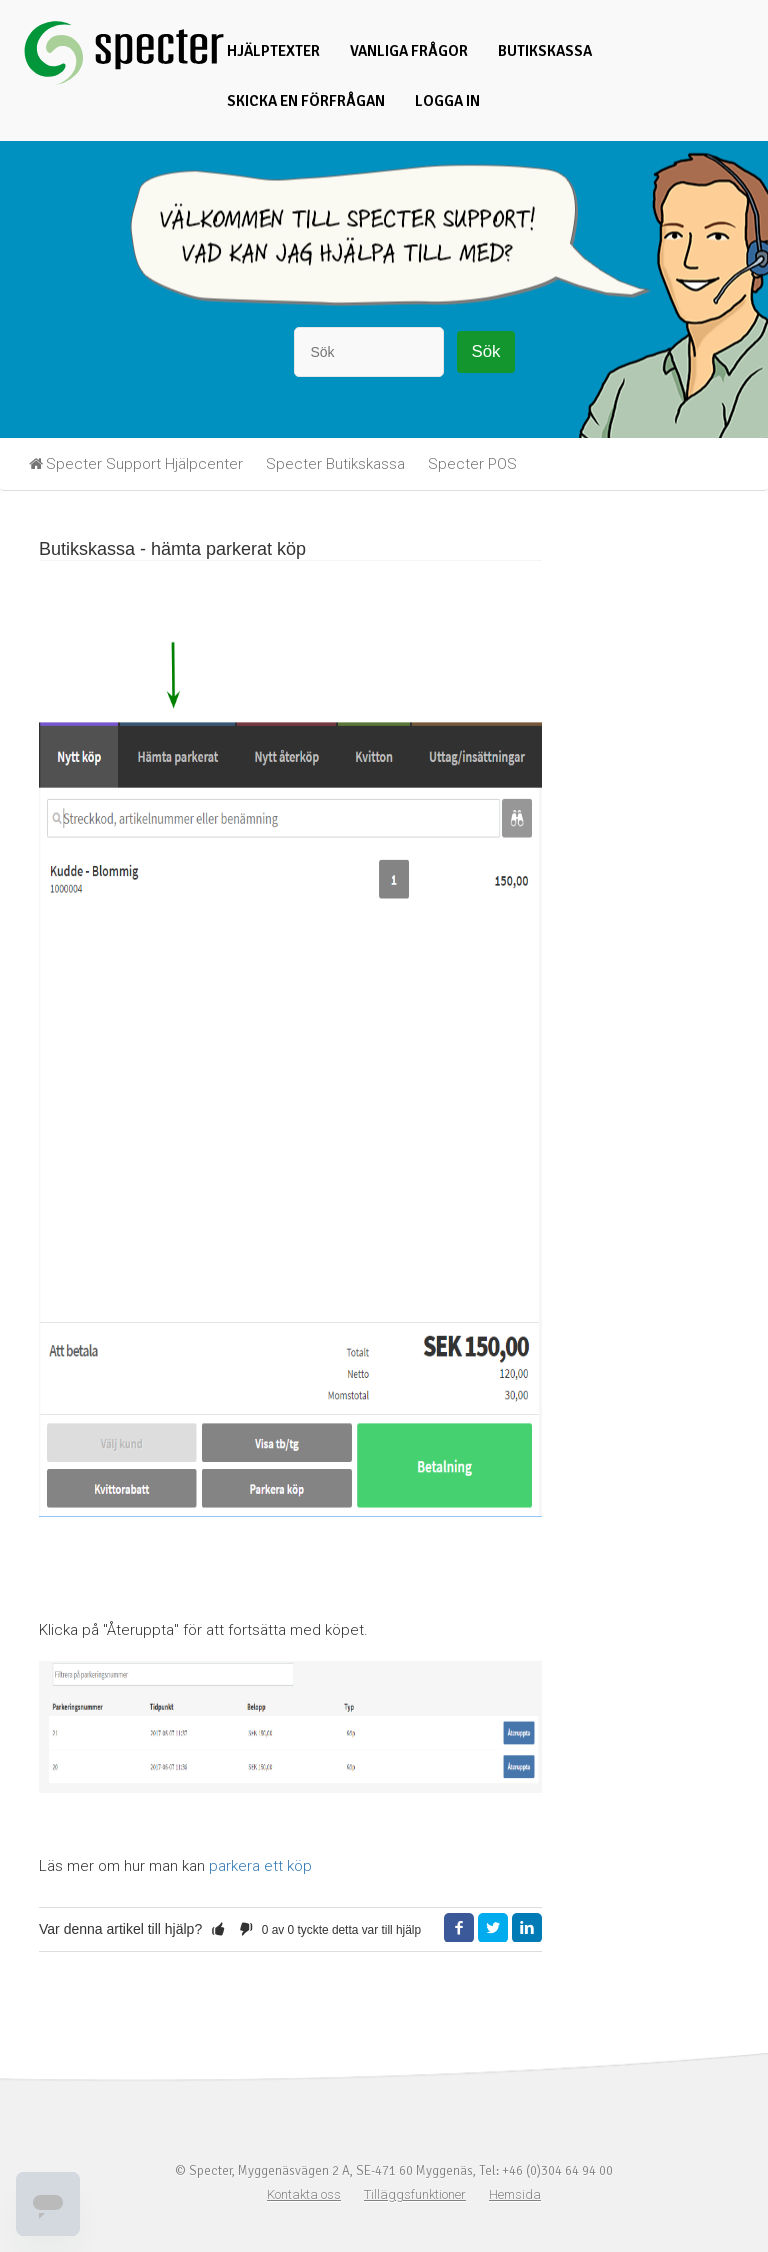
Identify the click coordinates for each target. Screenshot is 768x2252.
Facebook (459, 1928)
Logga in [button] (447, 101)
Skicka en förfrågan (306, 101)
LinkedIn (527, 1928)
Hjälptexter (273, 51)
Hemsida (515, 2194)
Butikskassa (545, 51)
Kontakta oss (304, 2194)
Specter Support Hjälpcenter (144, 464)
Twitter (493, 1928)
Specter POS (472, 464)
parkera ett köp (260, 1866)
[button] (218, 1929)
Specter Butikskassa (335, 464)
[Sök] (369, 352)
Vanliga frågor (409, 51)
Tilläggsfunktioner (415, 2194)
